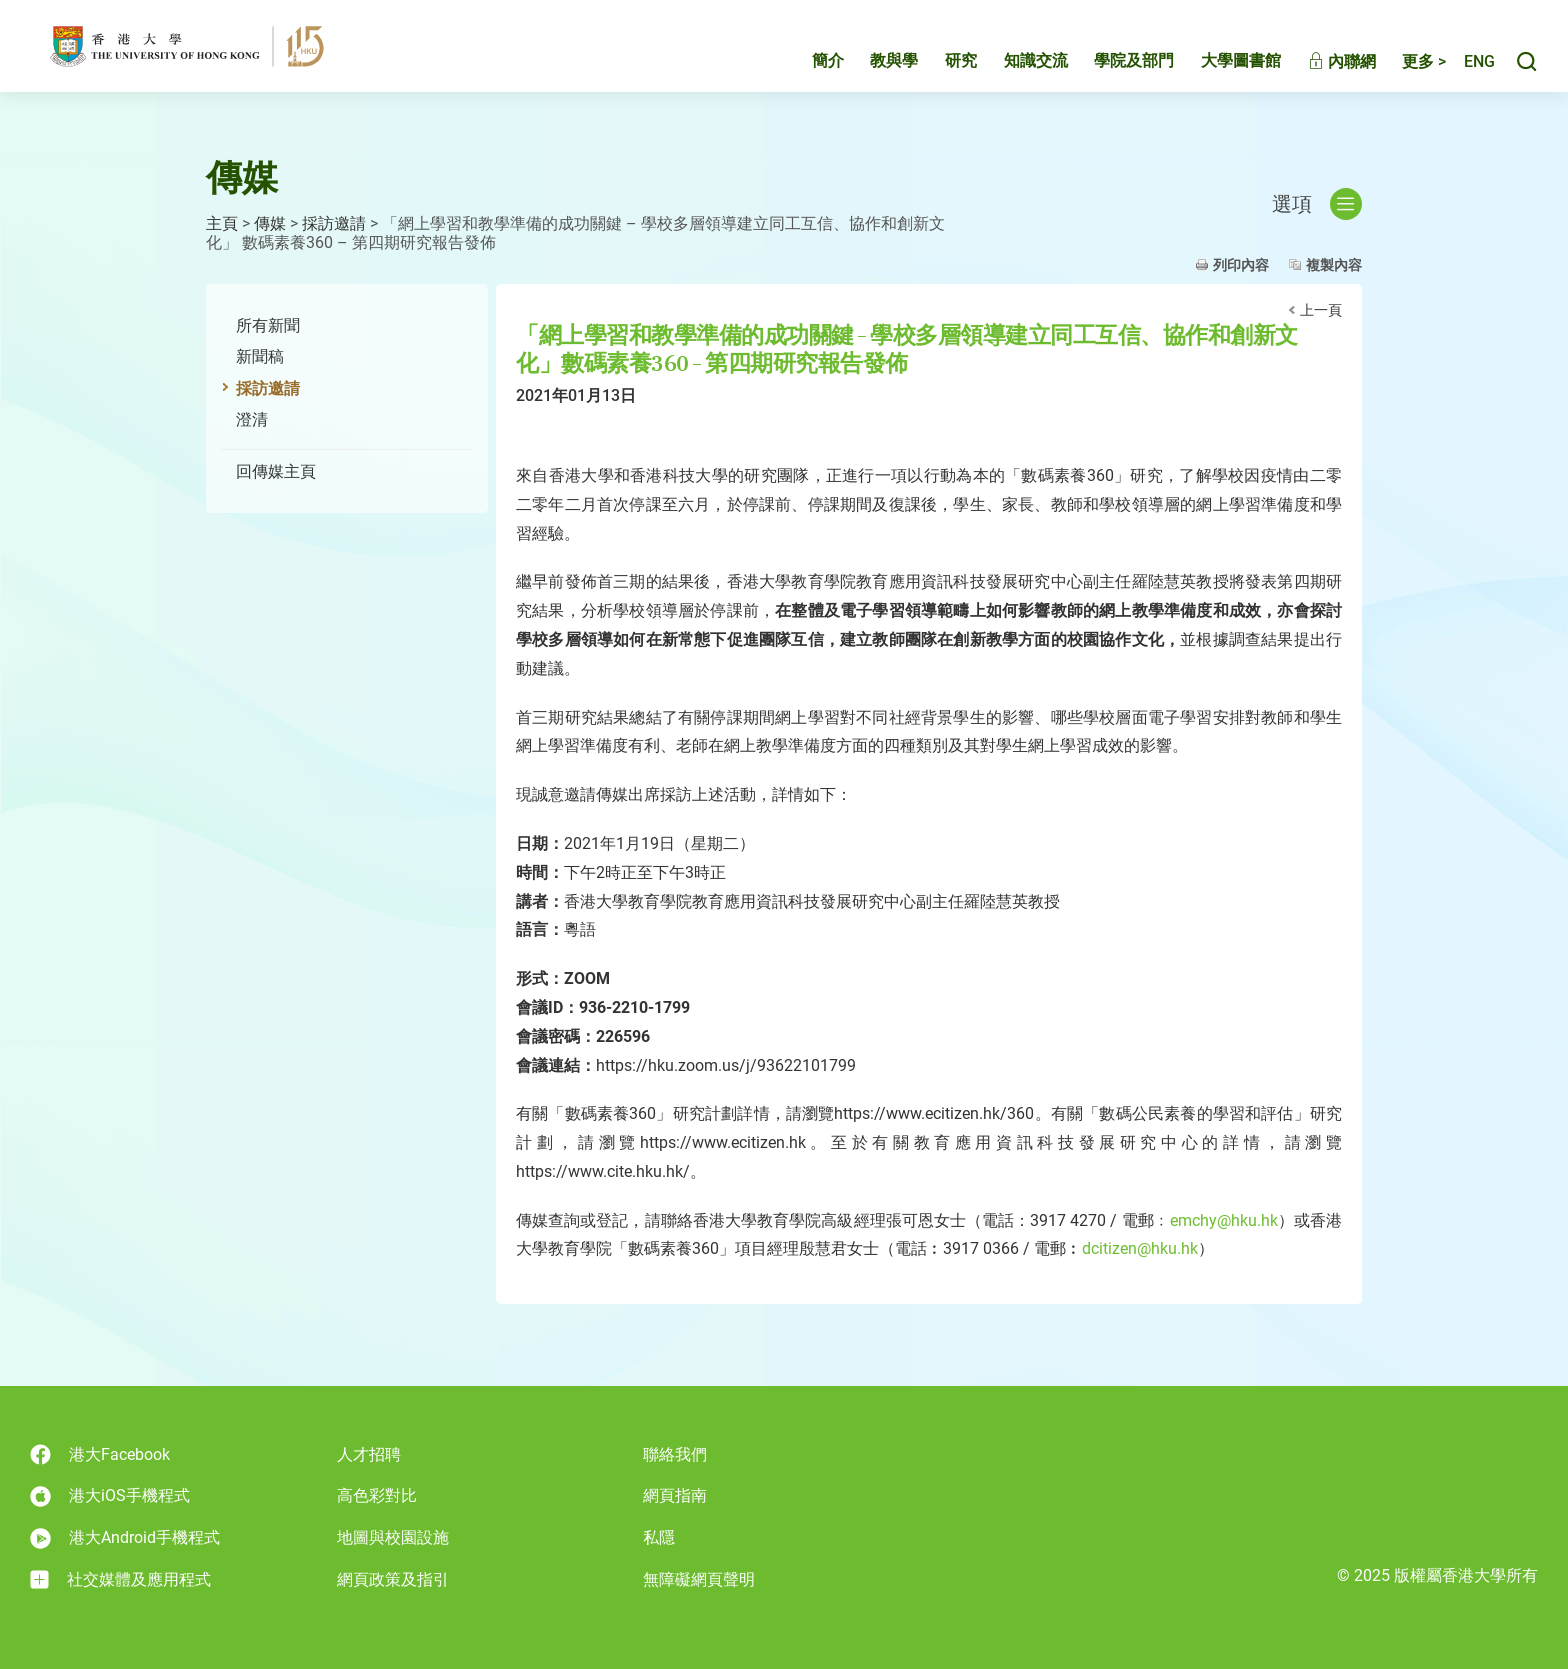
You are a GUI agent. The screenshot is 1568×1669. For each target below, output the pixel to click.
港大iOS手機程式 (110, 1496)
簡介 (807, 66)
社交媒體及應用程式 (120, 1580)
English (1469, 67)
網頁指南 (675, 1495)
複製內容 (1334, 265)
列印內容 (1241, 265)
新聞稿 (260, 356)
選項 (1317, 204)
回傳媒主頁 (276, 471)
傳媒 (270, 223)
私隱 (659, 1537)
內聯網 (1321, 67)
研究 (940, 66)
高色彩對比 (377, 1495)
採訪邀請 (334, 223)
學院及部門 (1113, 66)
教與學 (873, 66)
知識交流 (1015, 66)
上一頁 (1321, 310)
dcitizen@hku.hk (1140, 1248)
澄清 (252, 419)
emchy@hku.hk (1224, 1220)
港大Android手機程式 (125, 1538)
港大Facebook (100, 1454)
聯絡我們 (675, 1454)
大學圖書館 (1220, 66)
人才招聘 (369, 1454)
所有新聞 (268, 325)
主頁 (222, 223)
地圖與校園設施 (393, 1537)
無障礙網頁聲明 (699, 1579)
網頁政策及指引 (393, 1579)
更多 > (1403, 67)
